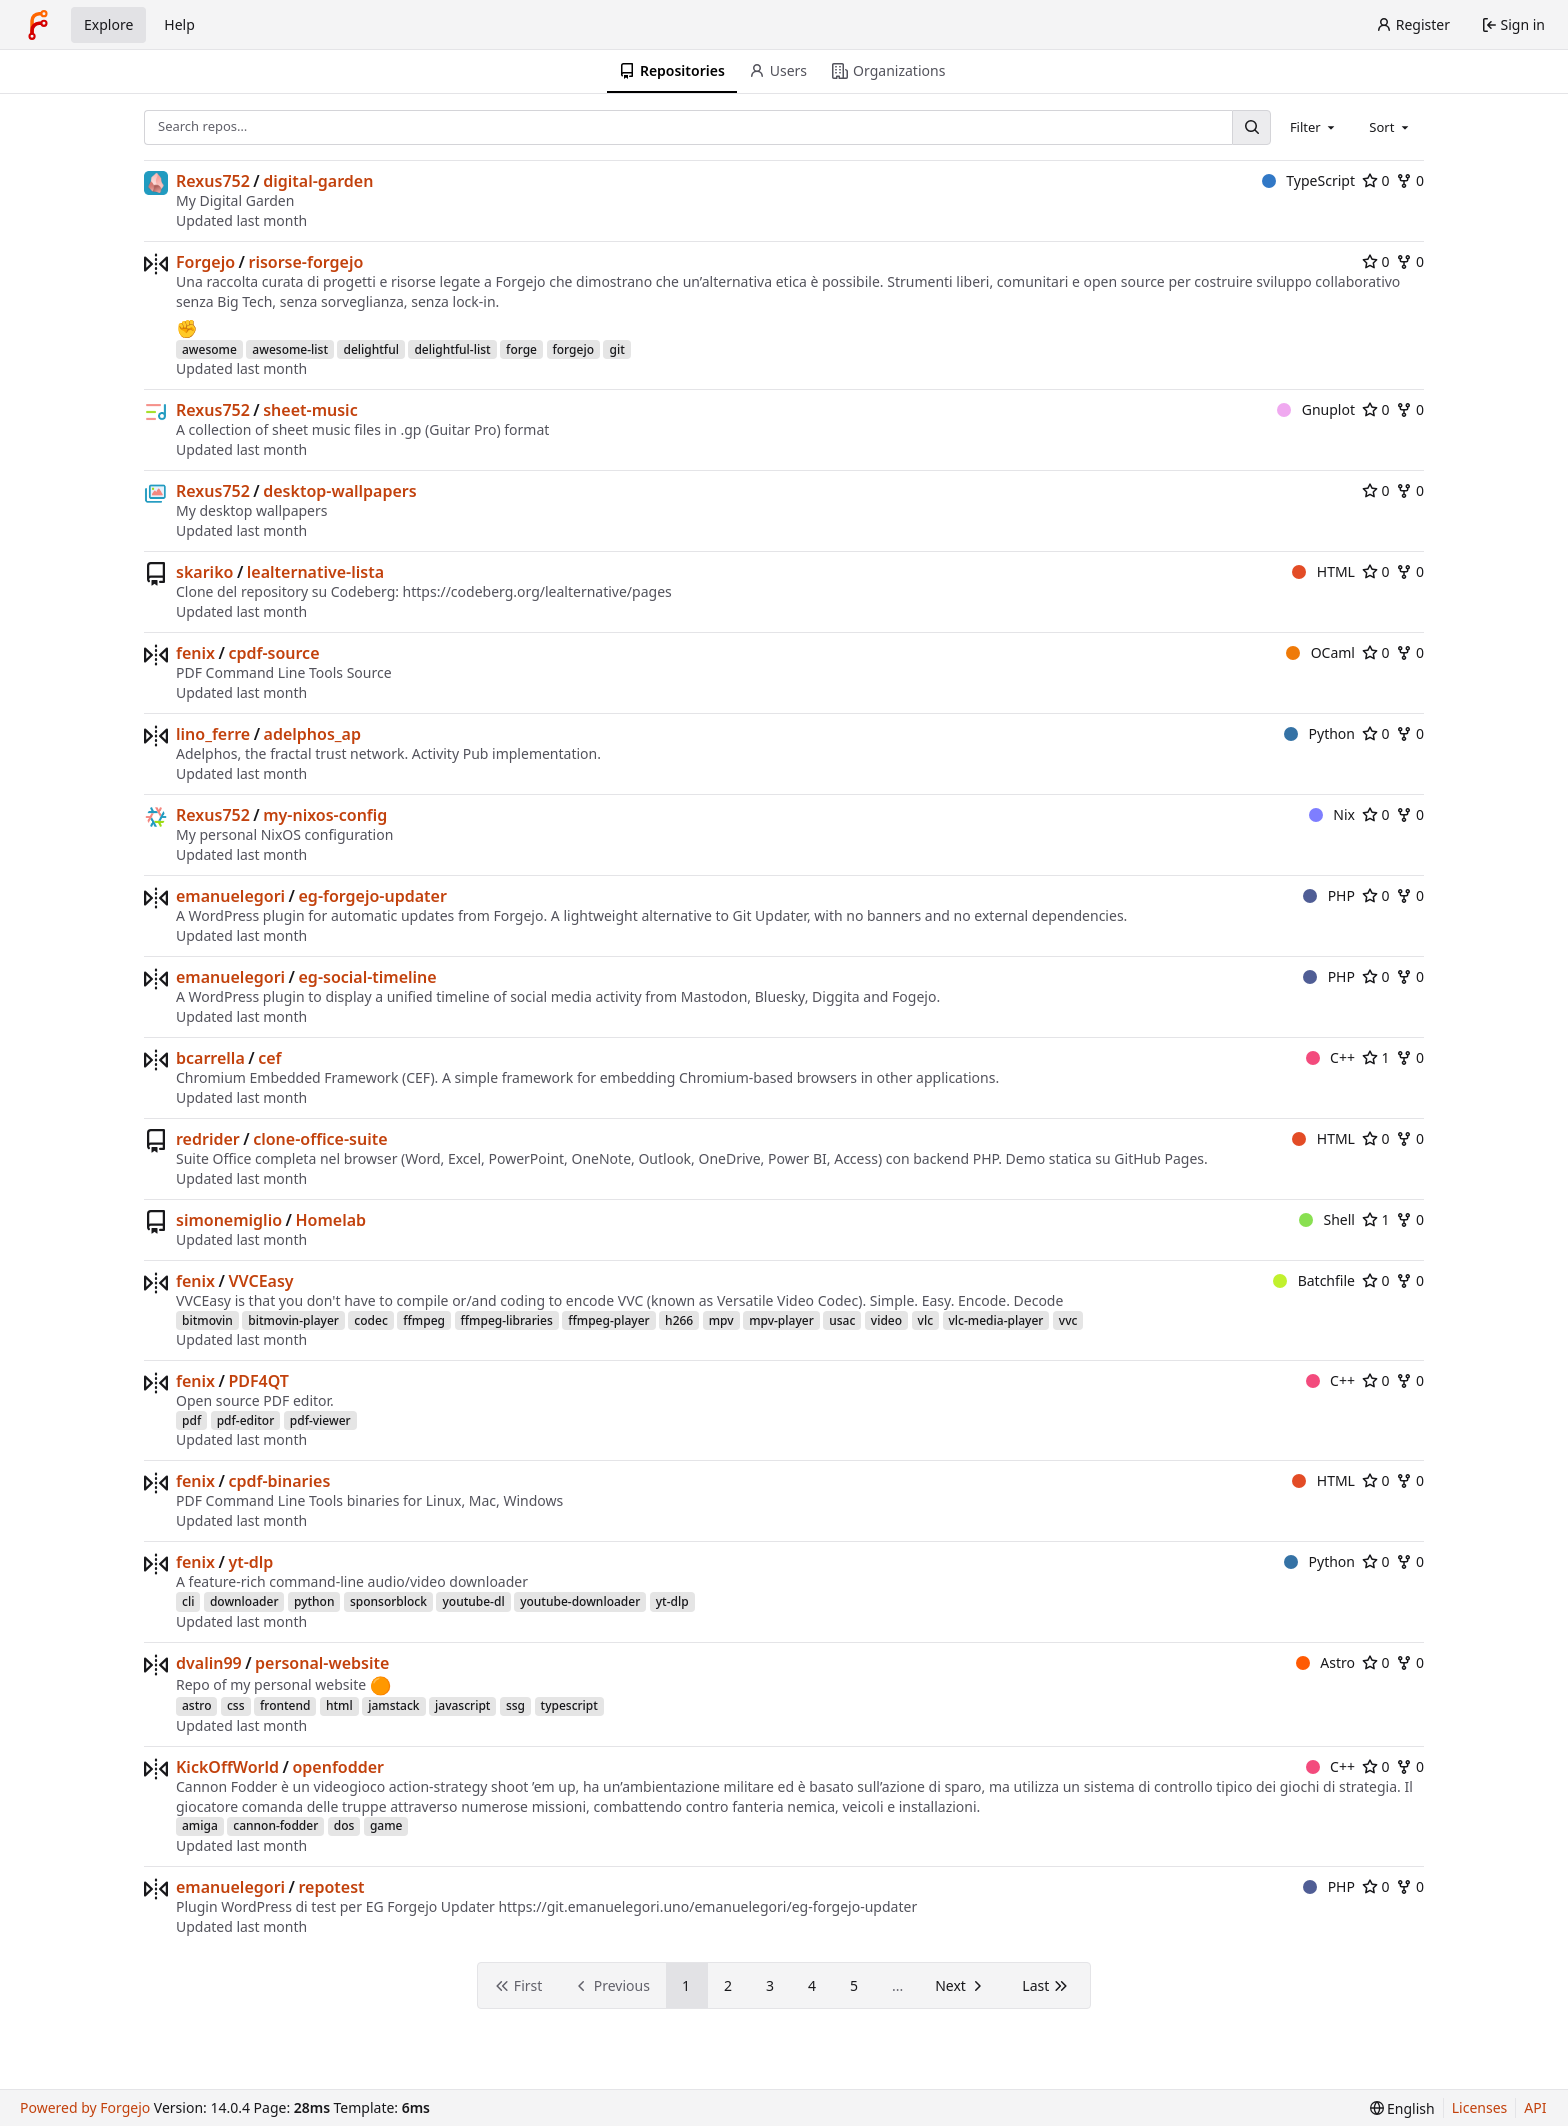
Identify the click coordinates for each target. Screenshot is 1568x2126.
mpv (721, 1320)
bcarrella (210, 1058)
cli (188, 1601)
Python (1319, 733)
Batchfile (1314, 1280)
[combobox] (1314, 127)
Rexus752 (213, 181)
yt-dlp (250, 1562)
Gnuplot (1316, 409)
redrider (208, 1139)
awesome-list (290, 349)
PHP (1329, 895)
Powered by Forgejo (85, 2107)
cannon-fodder (275, 1825)
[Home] (38, 25)
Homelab (330, 1220)
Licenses (1480, 2107)
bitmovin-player (293, 1320)
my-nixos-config (325, 815)
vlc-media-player (996, 1320)
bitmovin (207, 1320)
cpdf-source (273, 653)
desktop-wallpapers (339, 491)
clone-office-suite (320, 1139)
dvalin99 (209, 1663)
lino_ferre (213, 734)
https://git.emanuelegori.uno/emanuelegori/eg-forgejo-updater (707, 1906)
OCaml (1320, 652)
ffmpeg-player (608, 1320)
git (616, 349)
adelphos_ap (312, 734)
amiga (200, 1825)
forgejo (573, 349)
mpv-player (781, 1320)
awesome (209, 349)
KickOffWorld (227, 1767)
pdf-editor (246, 1420)
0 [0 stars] (1376, 180)
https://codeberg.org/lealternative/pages (537, 591)
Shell (1327, 1219)
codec (370, 1320)
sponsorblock (388, 1601)
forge (521, 349)
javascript (462, 1705)
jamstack (393, 1705)
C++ (1330, 1057)
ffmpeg (424, 1320)
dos (344, 1825)
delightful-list (452, 349)
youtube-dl (473, 1601)
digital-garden (318, 181)
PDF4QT (258, 1381)
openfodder (338, 1767)
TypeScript (1308, 180)
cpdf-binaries (279, 1481)
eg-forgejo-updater (373, 896)
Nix (1332, 814)
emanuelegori (230, 896)
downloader (244, 1601)
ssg (515, 1705)
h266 (679, 1320)
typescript (569, 1705)
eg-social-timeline (368, 977)
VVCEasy (260, 1281)
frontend (285, 1705)
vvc (1068, 1320)
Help (179, 24)
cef (269, 1058)
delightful (370, 349)
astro (196, 1705)
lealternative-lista (315, 572)
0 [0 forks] (1410, 180)
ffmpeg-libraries (507, 1320)
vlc (925, 1320)
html (339, 1705)
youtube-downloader (580, 1601)
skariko (204, 572)
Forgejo (205, 262)
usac (842, 1320)
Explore (108, 24)
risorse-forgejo (305, 262)
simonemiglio (229, 1220)
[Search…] (1251, 127)
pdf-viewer (320, 1420)
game (386, 1825)
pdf (191, 1420)
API (1535, 2107)
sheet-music (310, 410)
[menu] (1402, 2108)
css (236, 1705)
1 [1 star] (1376, 1057)
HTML (1323, 571)
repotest (332, 1887)
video (886, 1320)
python (314, 1601)
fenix (195, 653)
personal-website (322, 1663)
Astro (1325, 1662)
